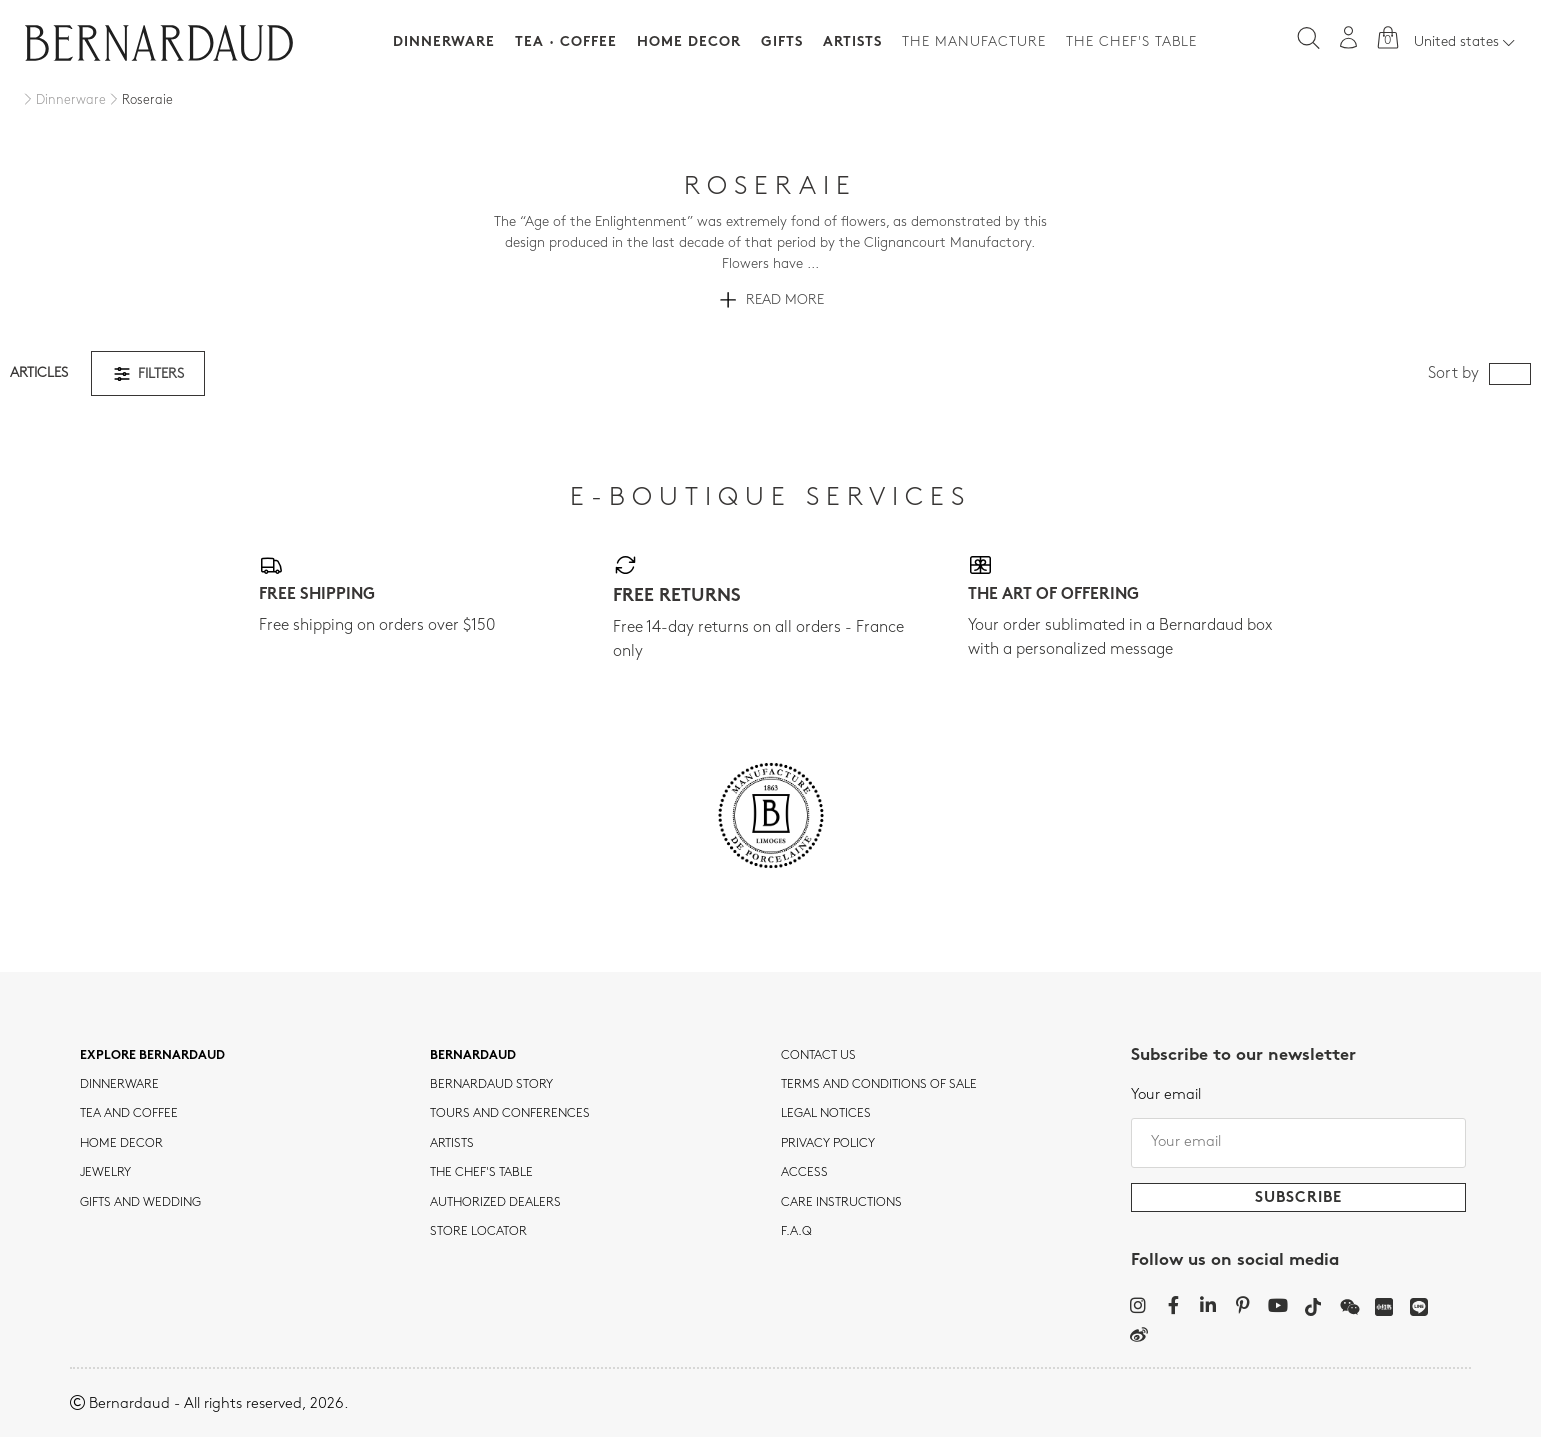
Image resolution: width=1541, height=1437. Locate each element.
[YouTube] (1278, 1305)
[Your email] (1298, 1143)
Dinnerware (444, 42)
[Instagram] (1138, 1305)
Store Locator (478, 1232)
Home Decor (689, 42)
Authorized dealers (495, 1203)
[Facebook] (1173, 1305)
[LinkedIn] (1208, 1305)
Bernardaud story (491, 1085)
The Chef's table (1131, 42)
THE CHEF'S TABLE (481, 1173)
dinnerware (119, 1085)
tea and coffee (129, 1114)
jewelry (105, 1173)
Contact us (818, 1056)
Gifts (782, 42)
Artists (852, 42)
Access (804, 1173)
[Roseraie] (139, 101)
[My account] (1349, 37)
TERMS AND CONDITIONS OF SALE (879, 1085)
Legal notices (826, 1114)
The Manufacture (974, 42)
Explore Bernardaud (152, 1056)
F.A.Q (796, 1232)
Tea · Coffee (566, 42)
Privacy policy (828, 1144)
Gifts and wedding (140, 1203)
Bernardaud (473, 1056)
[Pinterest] (1243, 1305)
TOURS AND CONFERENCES (510, 1114)
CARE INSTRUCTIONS (841, 1203)
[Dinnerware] (63, 100)
